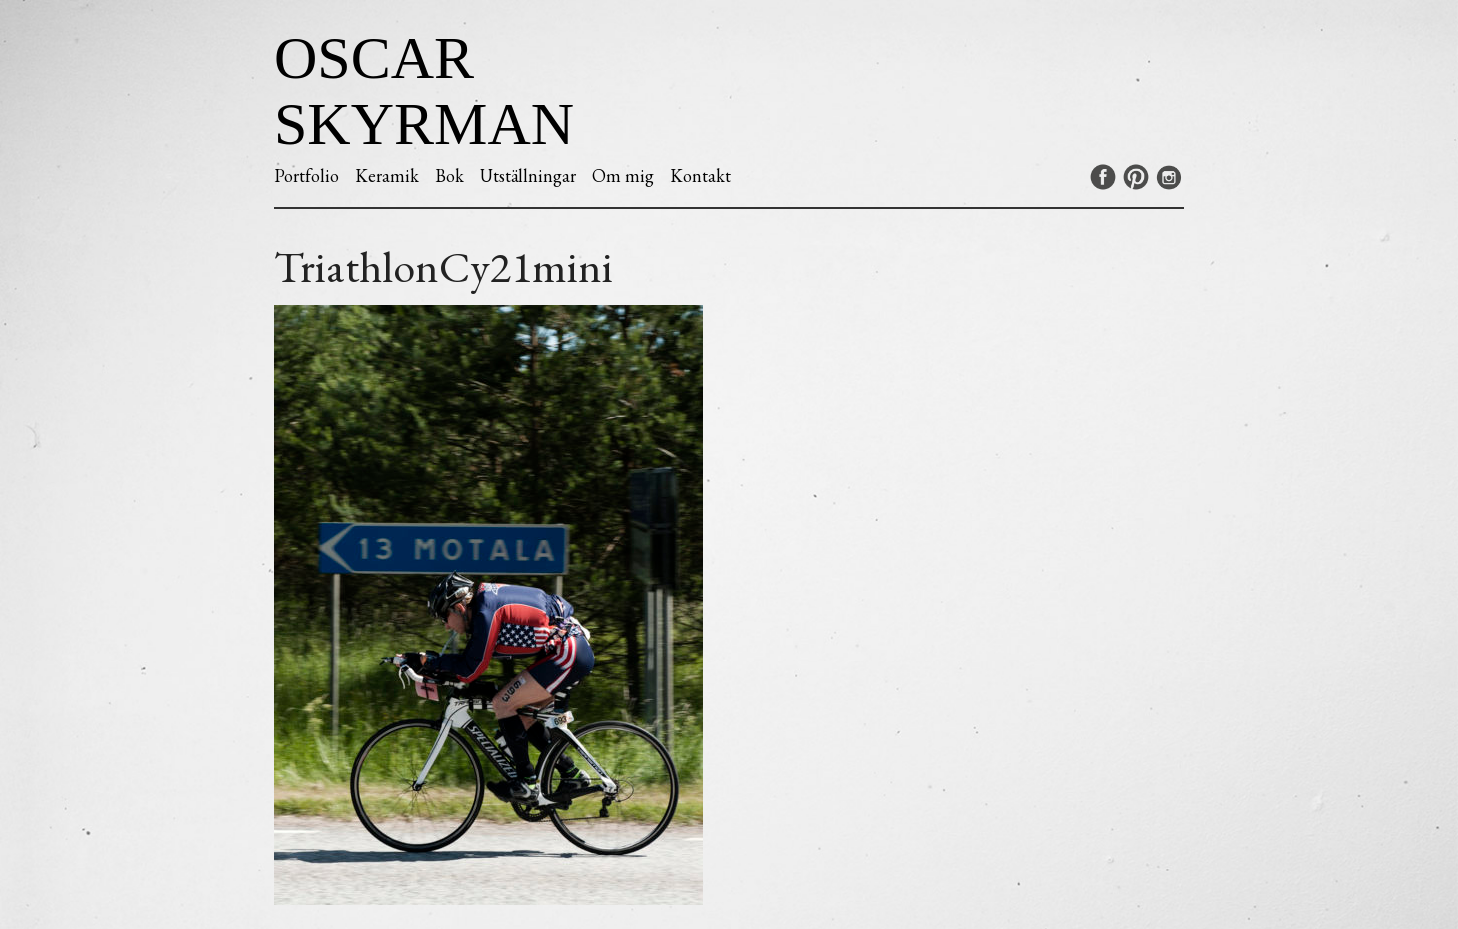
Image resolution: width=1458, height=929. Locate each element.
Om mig (623, 175)
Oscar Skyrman (424, 91)
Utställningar (528, 175)
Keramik (387, 175)
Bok (449, 175)
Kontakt (700, 175)
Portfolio (306, 175)
